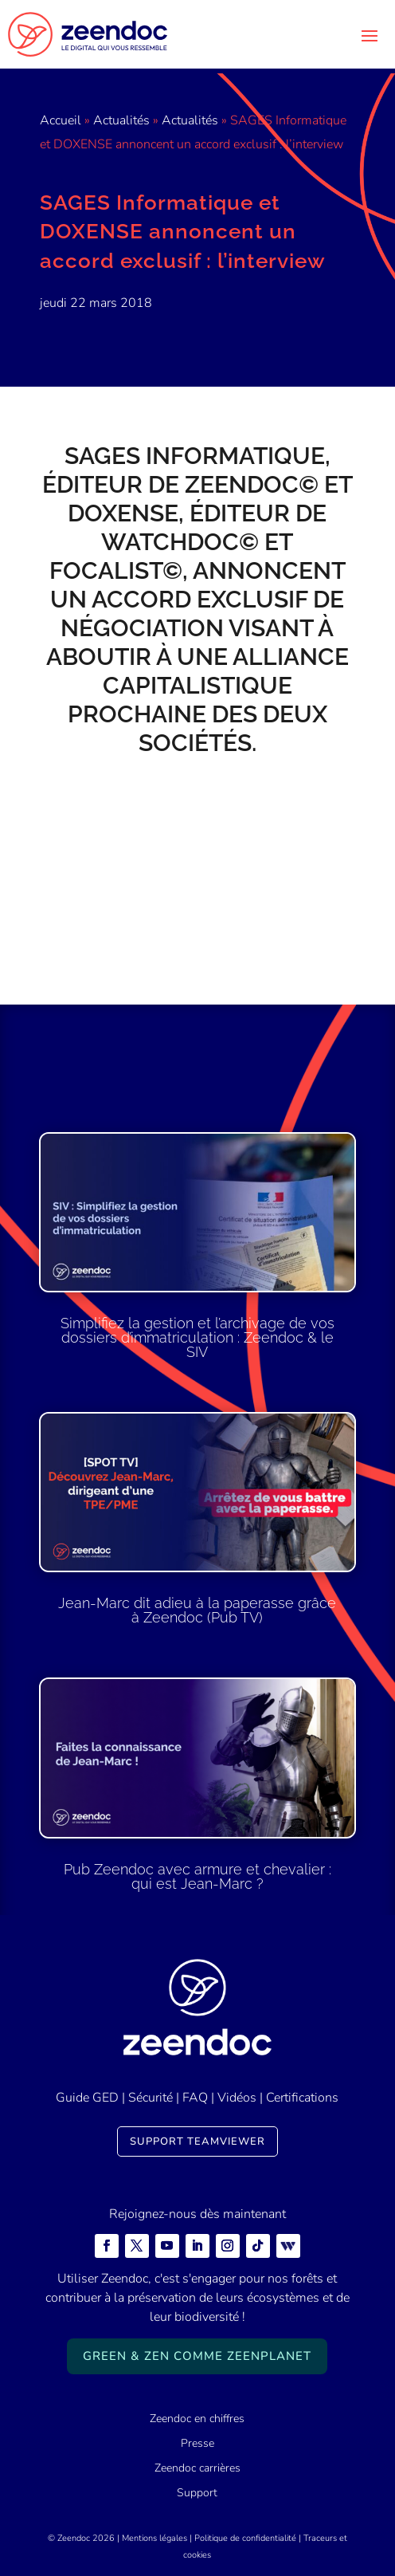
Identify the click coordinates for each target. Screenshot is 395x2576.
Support (197, 2492)
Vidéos (236, 2097)
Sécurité (150, 2097)
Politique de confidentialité (245, 2538)
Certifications (302, 2097)
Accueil (60, 120)
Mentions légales (154, 2538)
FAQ (195, 2097)
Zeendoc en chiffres (197, 2418)
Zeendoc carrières (197, 2468)
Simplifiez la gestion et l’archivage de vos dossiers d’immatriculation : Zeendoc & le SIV (197, 1337)
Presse (197, 2443)
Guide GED (87, 2097)
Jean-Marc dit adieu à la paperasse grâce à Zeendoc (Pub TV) (197, 1610)
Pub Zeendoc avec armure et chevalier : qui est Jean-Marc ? (197, 1876)
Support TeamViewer (197, 2141)
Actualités (121, 120)
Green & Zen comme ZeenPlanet (197, 2356)
